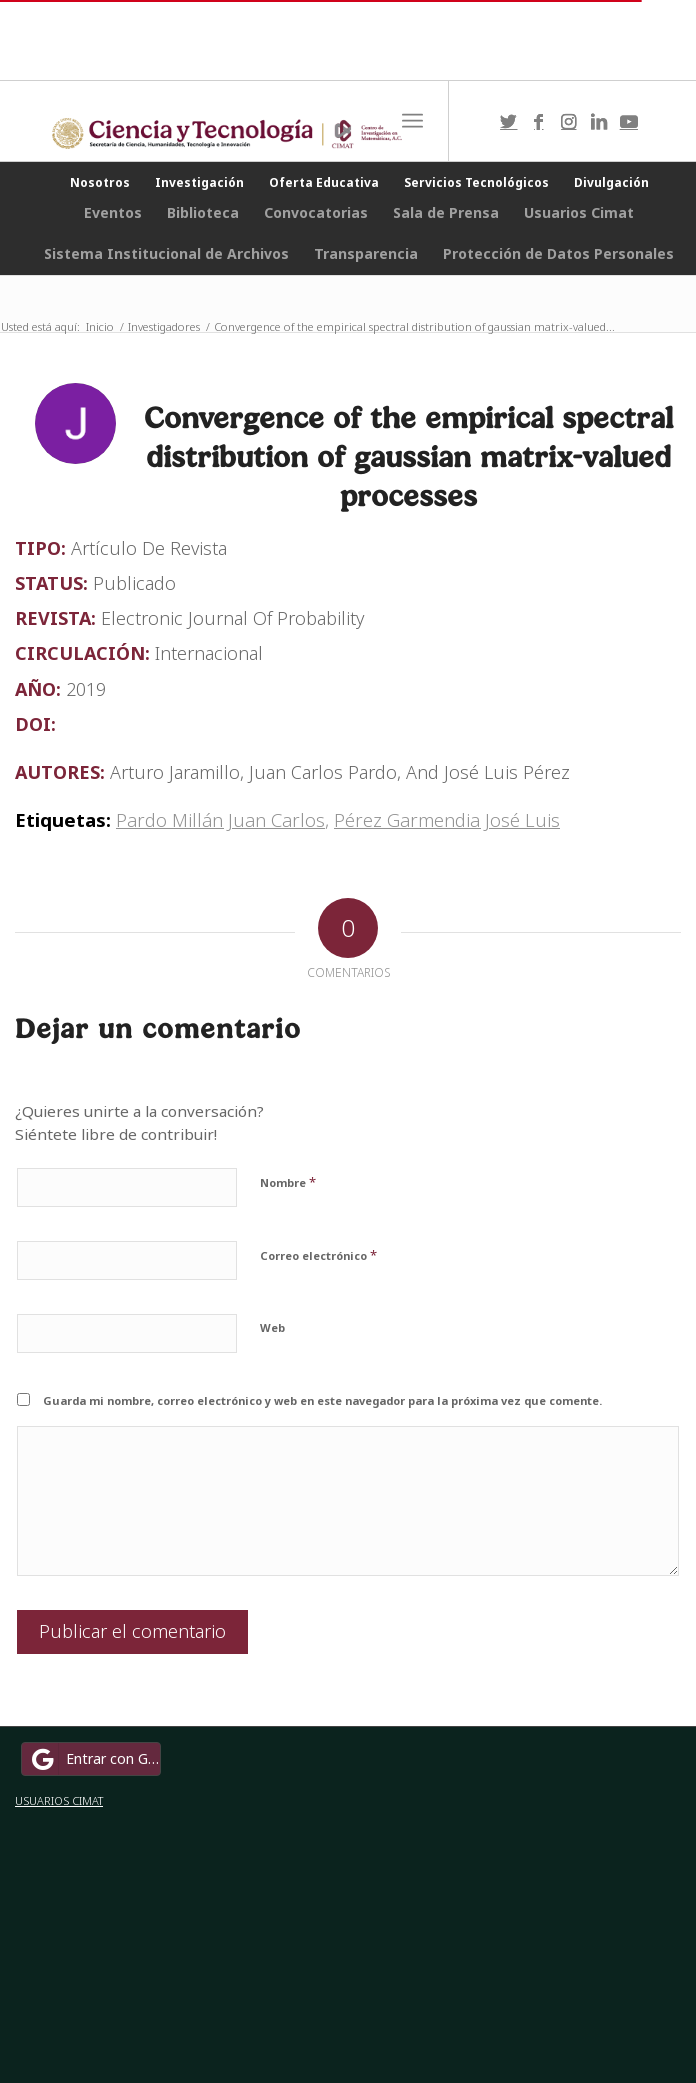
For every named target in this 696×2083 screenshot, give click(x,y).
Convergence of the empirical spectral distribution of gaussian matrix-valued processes (408, 456)
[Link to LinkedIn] (599, 121)
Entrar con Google (94, 1759)
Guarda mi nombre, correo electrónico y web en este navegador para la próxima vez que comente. (322, 1400)
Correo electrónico (318, 1255)
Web (272, 1327)
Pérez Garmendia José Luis (447, 819)
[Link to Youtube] (629, 121)
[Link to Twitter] (509, 121)
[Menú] (412, 121)
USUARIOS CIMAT (59, 1800)
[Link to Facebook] (539, 121)
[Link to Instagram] (569, 121)
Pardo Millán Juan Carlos (220, 819)
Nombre (288, 1182)
